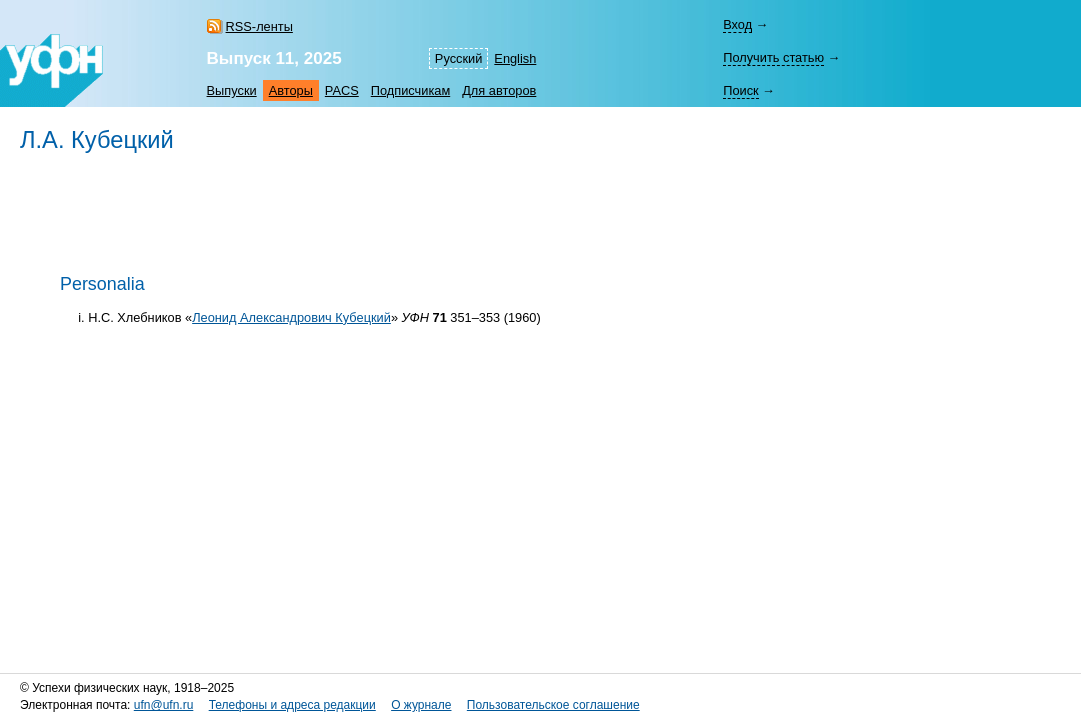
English (515, 58)
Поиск (740, 90)
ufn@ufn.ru (164, 705)
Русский (458, 58)
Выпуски (232, 90)
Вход (737, 24)
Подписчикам (410, 90)
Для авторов (499, 90)
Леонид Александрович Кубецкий (291, 317)
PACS (342, 90)
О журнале (421, 705)
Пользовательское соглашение (553, 705)
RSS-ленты (259, 26)
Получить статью (773, 57)
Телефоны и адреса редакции (292, 705)
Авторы (291, 90)
